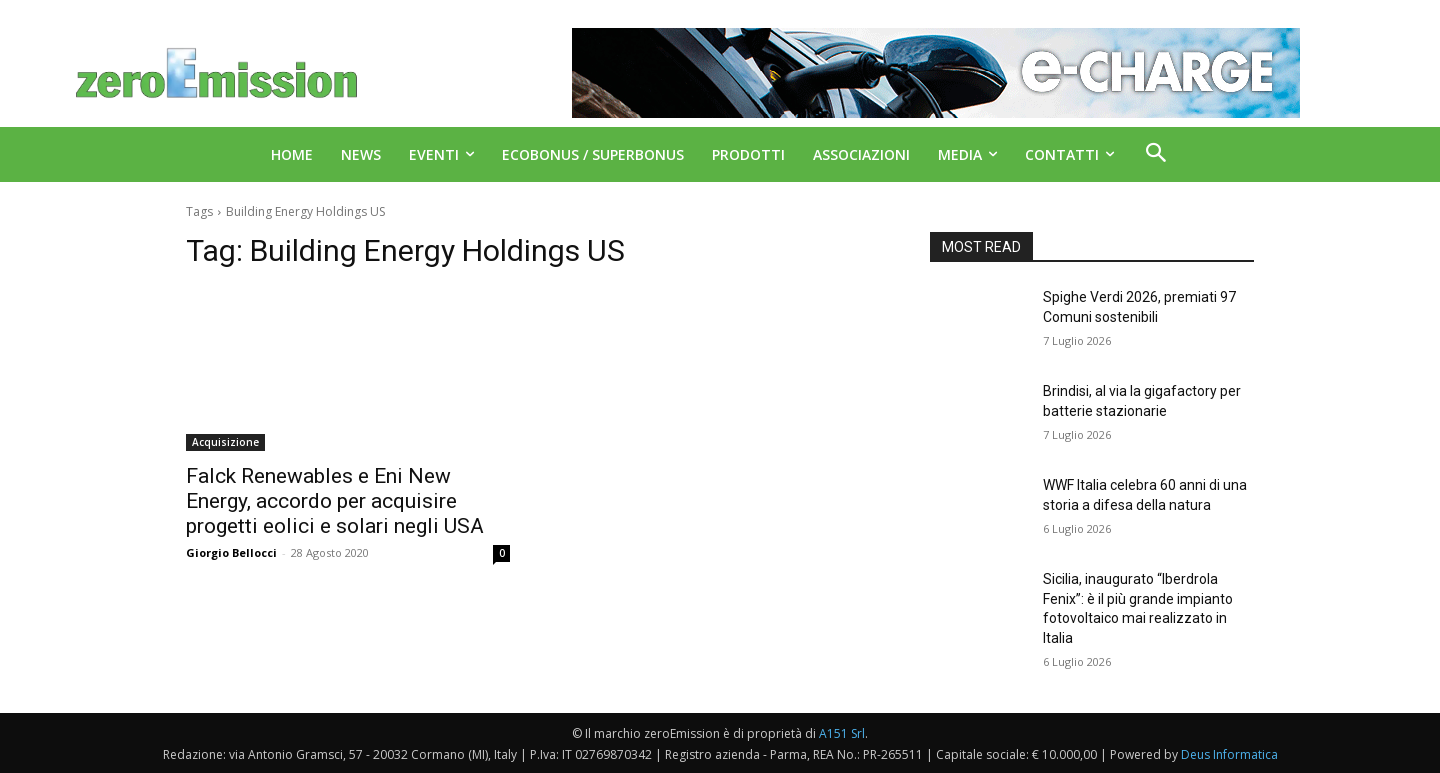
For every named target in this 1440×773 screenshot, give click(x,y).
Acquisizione (225, 442)
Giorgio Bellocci (231, 552)
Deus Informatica (1229, 754)
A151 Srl (842, 733)
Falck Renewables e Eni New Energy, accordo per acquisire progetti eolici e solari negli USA (335, 501)
